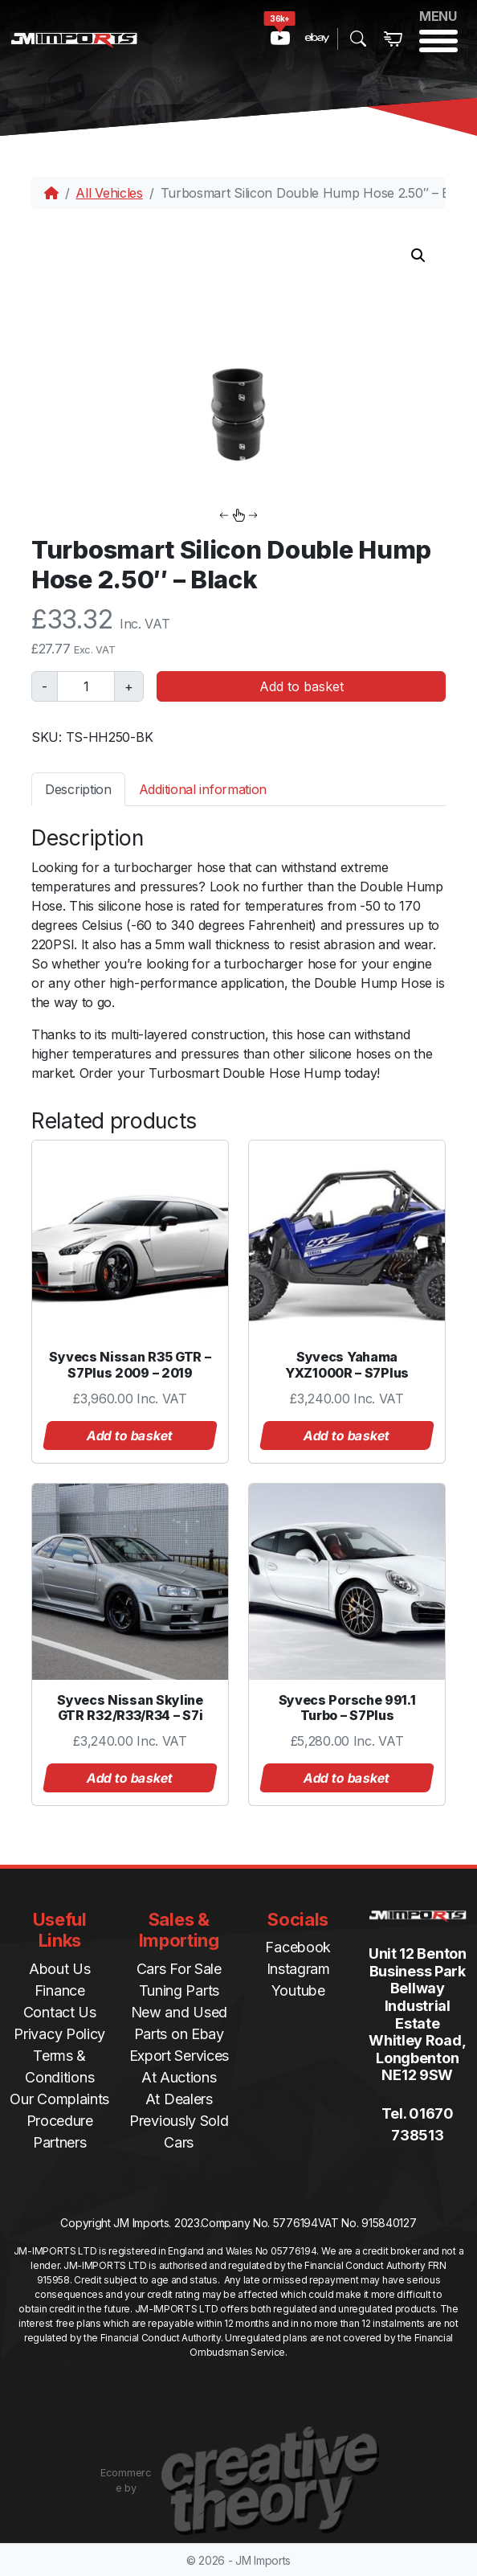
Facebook (298, 1947)
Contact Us (59, 2012)
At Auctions (179, 2077)
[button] (418, 255)
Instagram (298, 1968)
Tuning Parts (179, 1990)
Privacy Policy (59, 2033)
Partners (60, 2142)
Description (78, 789)
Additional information (203, 789)
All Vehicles (108, 193)
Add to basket (301, 686)
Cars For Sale (179, 1968)
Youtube (298, 1990)
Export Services (179, 2055)
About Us (60, 1968)
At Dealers (179, 2099)
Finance (60, 1990)
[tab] (78, 788)
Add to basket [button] (130, 1435)
